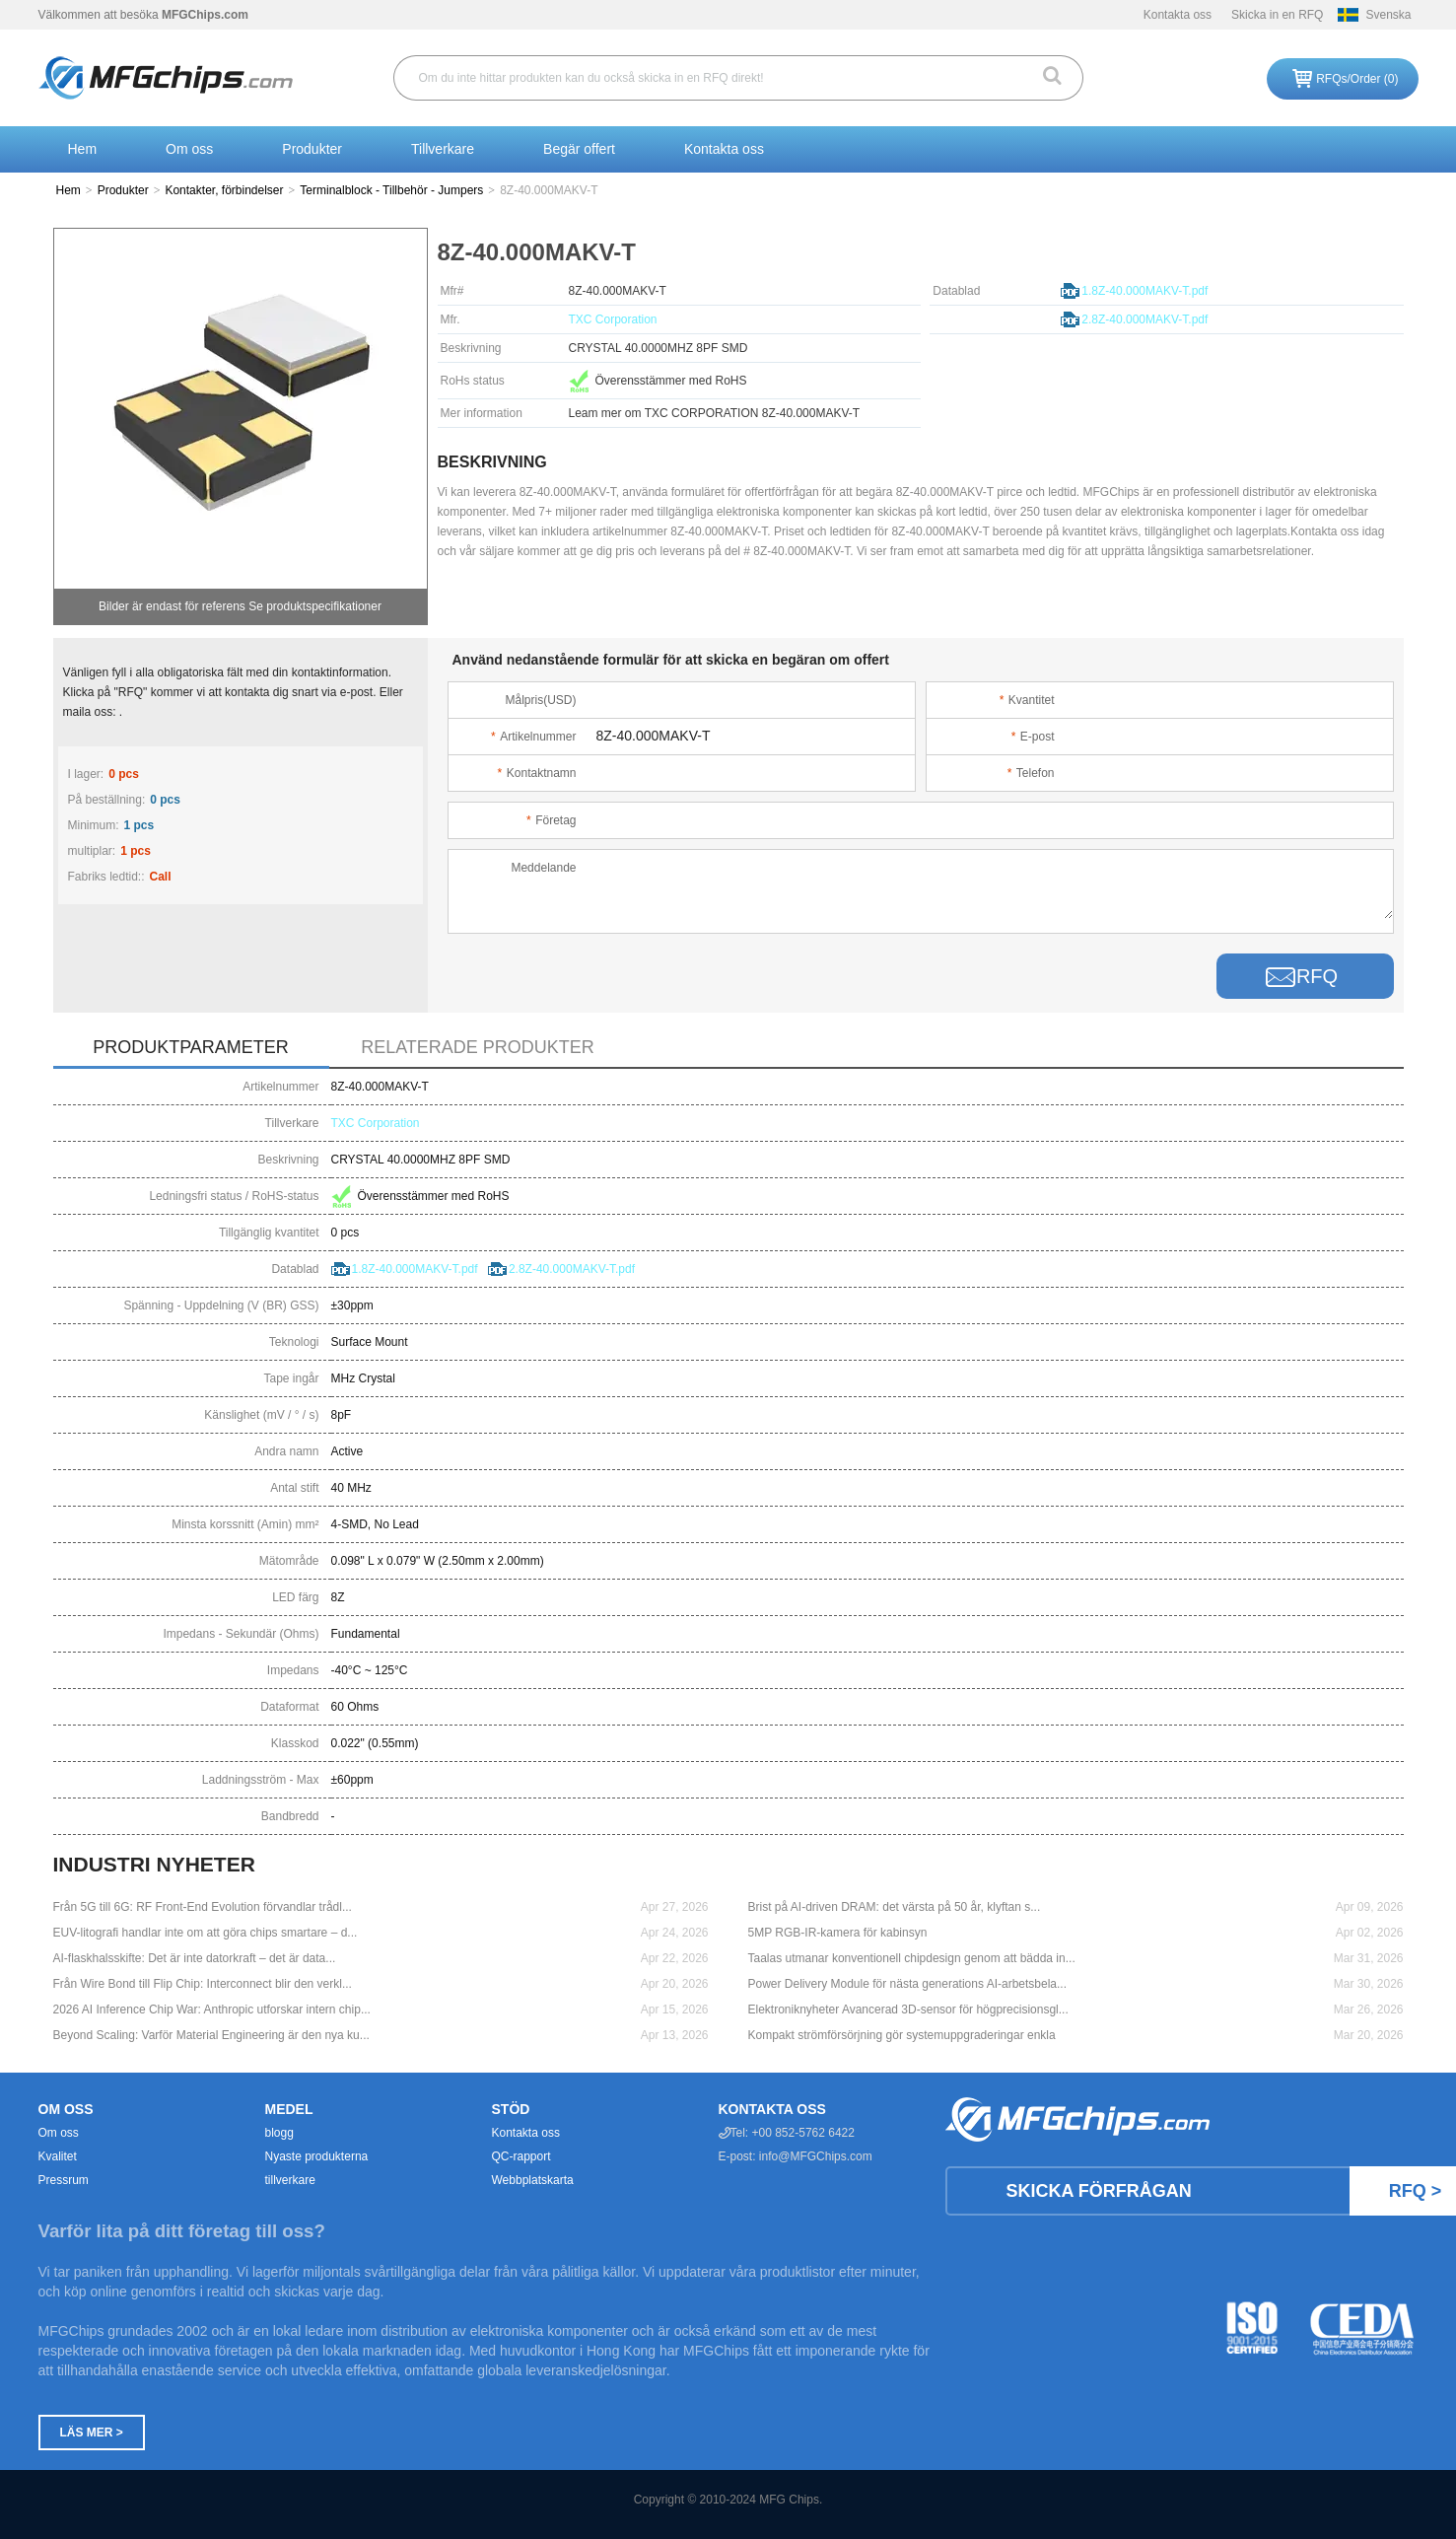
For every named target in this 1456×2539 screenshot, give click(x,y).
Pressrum (63, 2180)
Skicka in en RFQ (1277, 15)
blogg (279, 2133)
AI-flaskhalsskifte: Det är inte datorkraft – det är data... (194, 1958)
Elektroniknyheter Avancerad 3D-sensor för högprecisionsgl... (908, 2009)
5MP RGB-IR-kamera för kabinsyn (838, 1933)
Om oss (189, 149)
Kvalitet (57, 2156)
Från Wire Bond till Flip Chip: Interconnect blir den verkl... (202, 1984)
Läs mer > (91, 2432)
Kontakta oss (1178, 15)
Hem (83, 149)
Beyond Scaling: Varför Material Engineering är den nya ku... (211, 2035)
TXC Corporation (613, 319)
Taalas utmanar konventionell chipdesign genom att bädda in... (911, 1958)
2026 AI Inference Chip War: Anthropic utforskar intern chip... (212, 2009)
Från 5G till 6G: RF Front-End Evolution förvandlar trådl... (202, 1907)
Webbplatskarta (533, 2180)
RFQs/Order (1357, 79)
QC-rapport (521, 2156)
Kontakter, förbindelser (224, 190)
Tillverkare (442, 149)
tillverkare (290, 2180)
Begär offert (579, 149)
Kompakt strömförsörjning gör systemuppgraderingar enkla (902, 2035)
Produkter (312, 149)
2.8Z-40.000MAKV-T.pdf (1144, 319)
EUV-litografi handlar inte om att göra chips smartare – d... (205, 1933)
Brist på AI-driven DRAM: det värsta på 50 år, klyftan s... (894, 1907)
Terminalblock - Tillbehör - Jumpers (391, 190)
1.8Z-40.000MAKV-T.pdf (1144, 291)
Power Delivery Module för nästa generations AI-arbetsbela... (908, 1984)
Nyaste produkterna (317, 2156)
